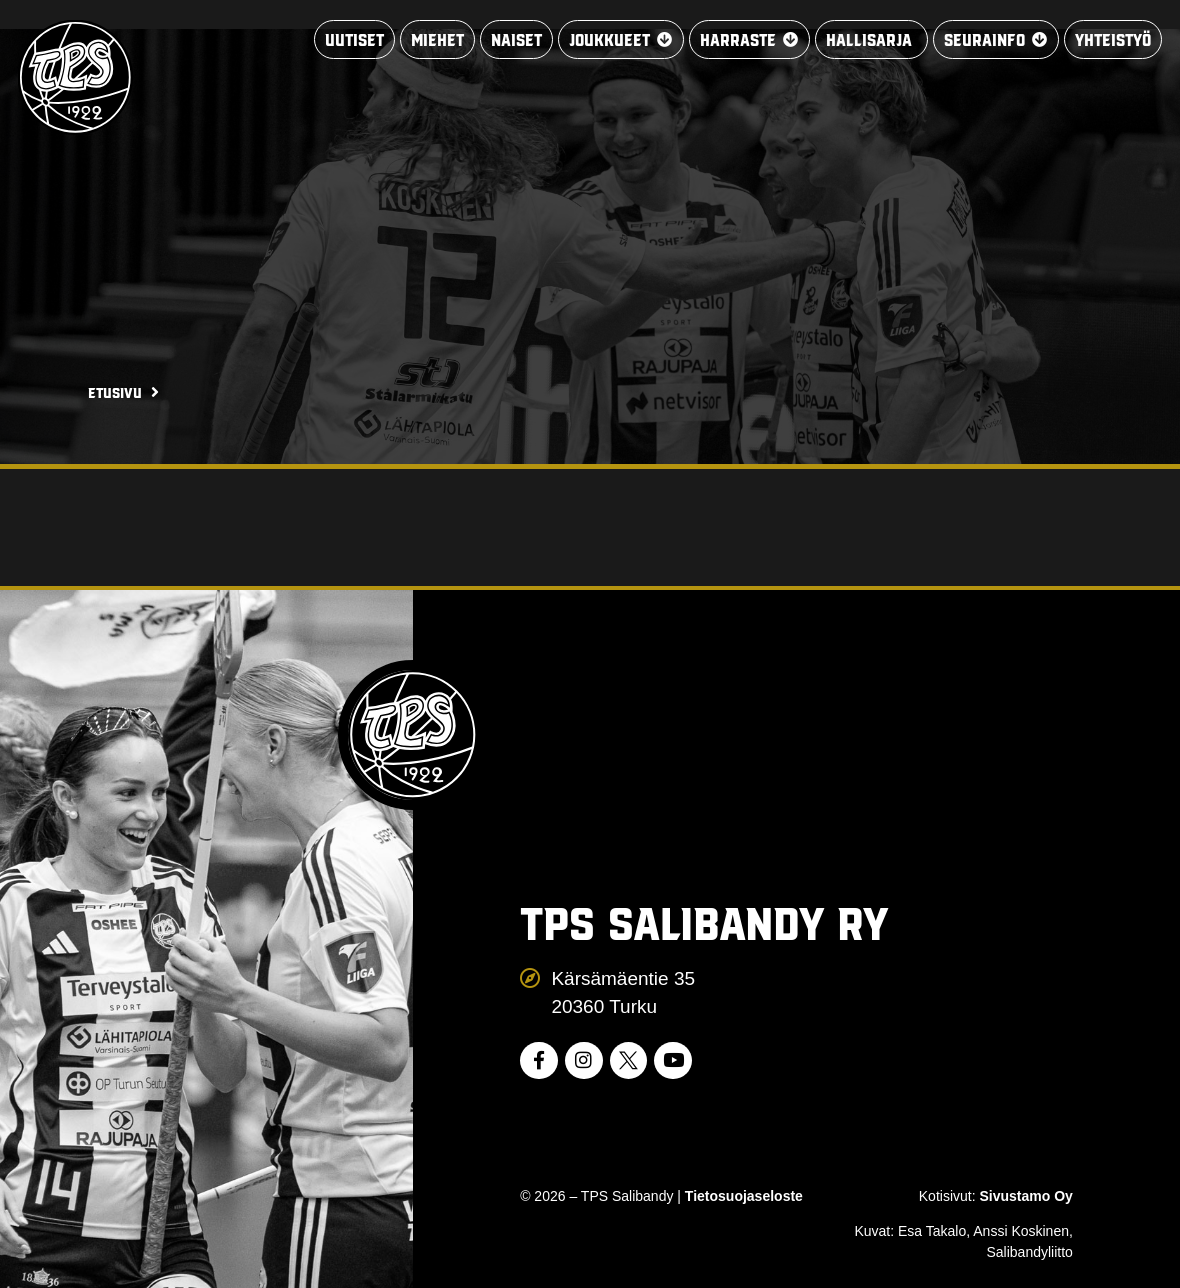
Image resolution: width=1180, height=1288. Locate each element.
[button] (604, 40)
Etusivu (115, 392)
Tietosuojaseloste (744, 1196)
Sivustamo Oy (1025, 1196)
